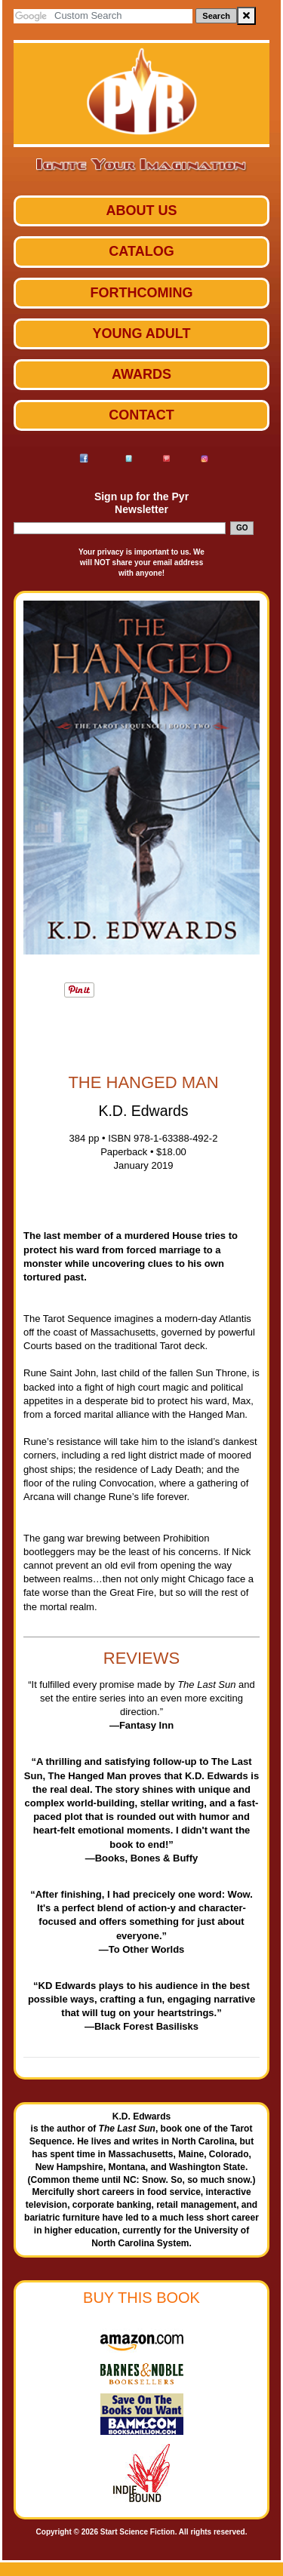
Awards (141, 374)
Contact (141, 415)
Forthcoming (142, 292)
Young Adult (142, 333)
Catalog (141, 251)
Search (216, 15)
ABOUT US (141, 210)
